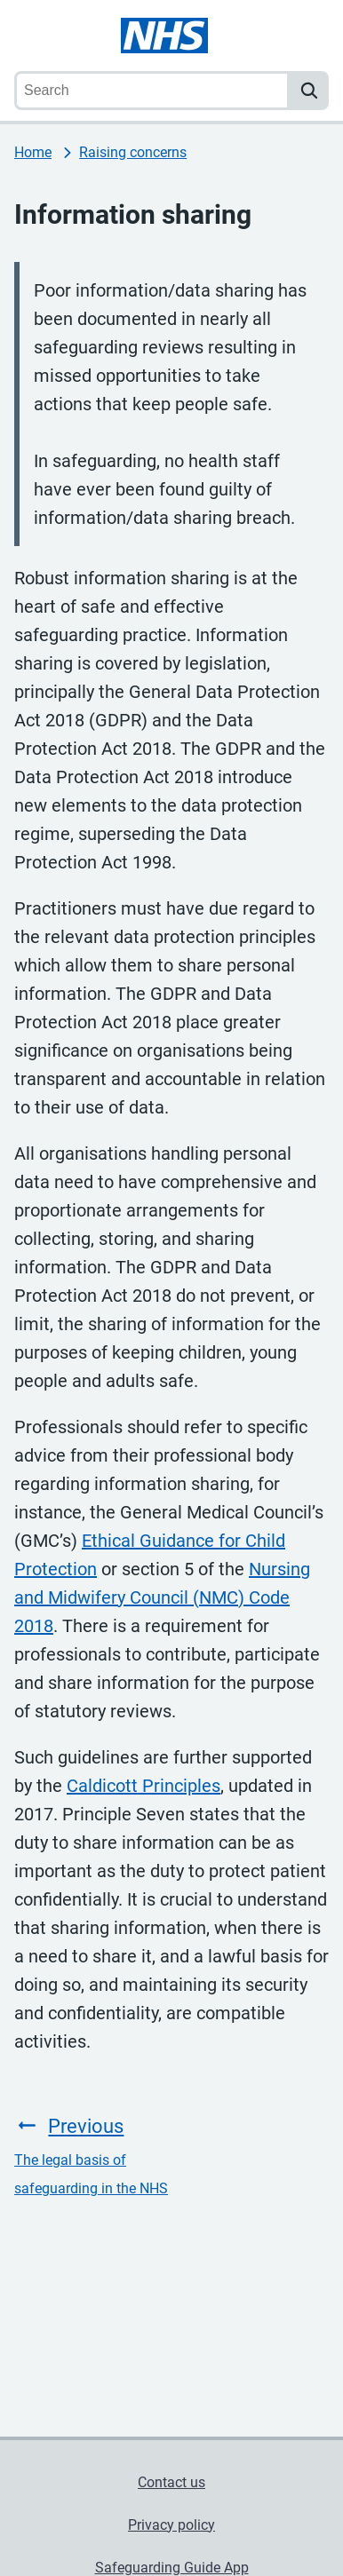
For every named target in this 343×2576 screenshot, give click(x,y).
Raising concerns (133, 152)
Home (33, 152)
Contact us (171, 2482)
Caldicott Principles (143, 1785)
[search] (309, 90)
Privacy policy (171, 2525)
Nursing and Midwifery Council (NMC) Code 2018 (162, 1597)
